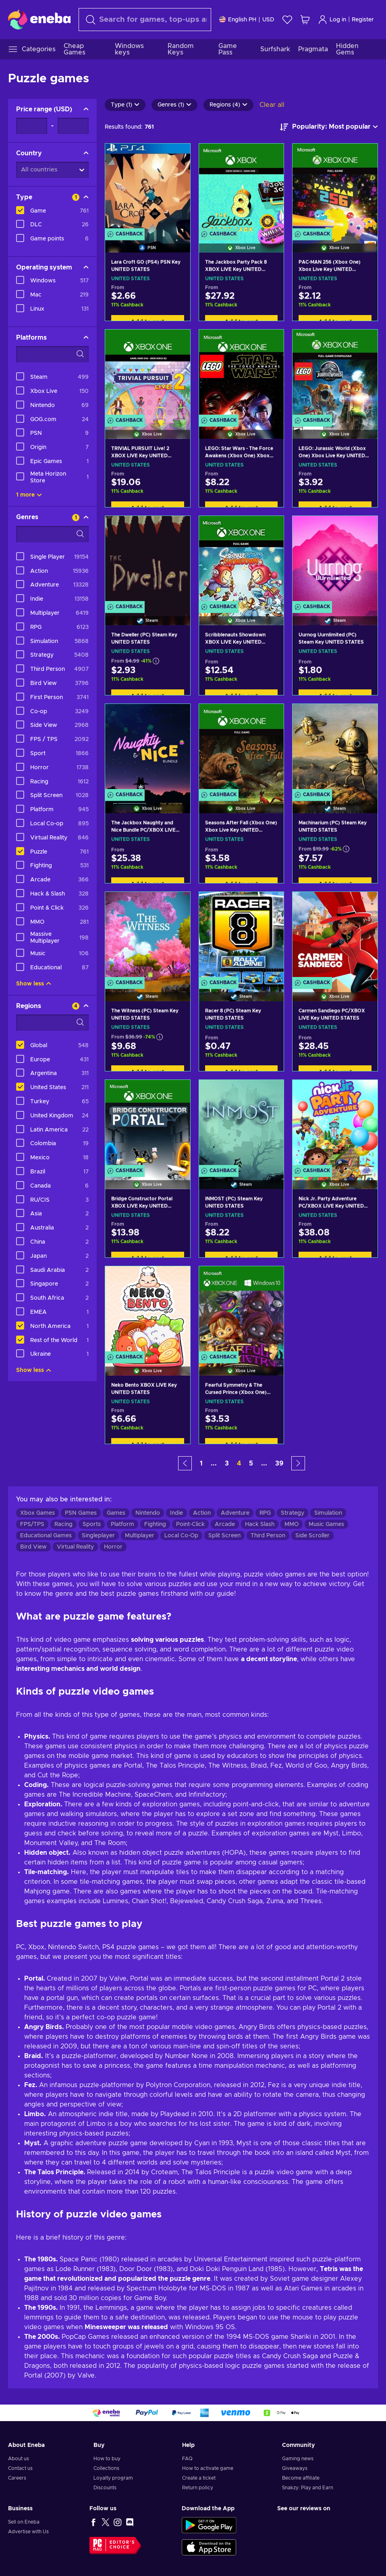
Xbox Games (37, 1513)
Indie (176, 1513)
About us (18, 2458)
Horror (113, 1547)
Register (363, 20)
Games (116, 1513)
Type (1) (125, 105)
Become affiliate (301, 2478)
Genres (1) (174, 105)
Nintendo (147, 1513)
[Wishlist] (287, 19)
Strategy (292, 1513)
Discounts (104, 2487)
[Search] (145, 19)
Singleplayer (98, 1536)
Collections (106, 2468)
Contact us (20, 2468)
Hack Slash (259, 1524)
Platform (122, 1524)
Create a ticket (199, 2478)
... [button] (214, 1463)
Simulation (328, 1513)
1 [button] (201, 1463)
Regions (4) (228, 105)
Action (202, 1513)
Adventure (235, 1513)
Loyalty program (113, 2478)
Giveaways (294, 2468)
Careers (17, 2478)
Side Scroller (312, 1536)
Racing (63, 1524)
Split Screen (224, 1536)
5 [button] (251, 1463)
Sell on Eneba (23, 2522)
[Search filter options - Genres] (52, 534)
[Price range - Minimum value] (31, 126)
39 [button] (279, 1463)
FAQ (187, 2458)
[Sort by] (329, 127)
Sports (92, 1524)
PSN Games (81, 1513)
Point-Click (190, 1524)
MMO (291, 1524)
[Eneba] (39, 19)
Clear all (271, 105)
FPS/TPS (32, 1524)
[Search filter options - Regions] (52, 1023)
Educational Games (46, 1536)
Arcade (225, 1524)
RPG (265, 1513)
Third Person (268, 1536)
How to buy (106, 2458)
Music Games (326, 1524)
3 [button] (227, 1463)
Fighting (155, 1524)
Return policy (197, 2487)
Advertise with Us (28, 2531)
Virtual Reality (75, 1547)
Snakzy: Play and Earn (307, 2487)
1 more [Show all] (29, 495)
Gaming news (297, 2458)
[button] (185, 1463)
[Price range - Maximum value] (73, 126)
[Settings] (246, 20)
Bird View (33, 1547)
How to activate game (207, 2468)
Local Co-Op (181, 1536)
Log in (332, 20)
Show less (33, 984)
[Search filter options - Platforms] (52, 354)
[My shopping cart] (305, 19)
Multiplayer (139, 1536)
